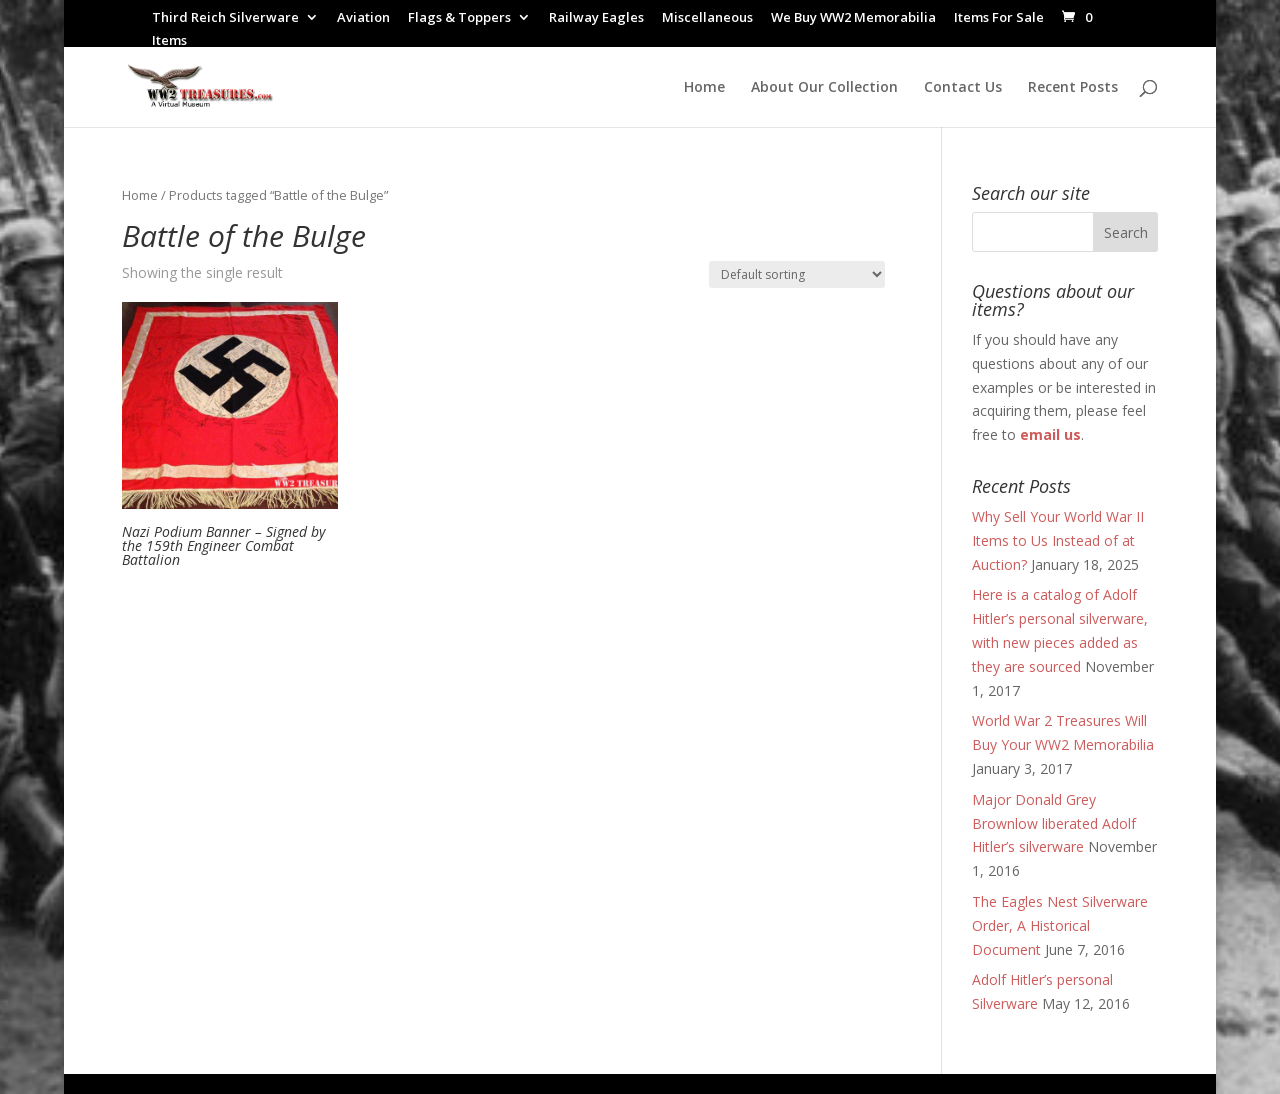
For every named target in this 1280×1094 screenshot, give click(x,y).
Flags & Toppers (459, 18)
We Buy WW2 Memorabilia (853, 18)
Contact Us (963, 88)
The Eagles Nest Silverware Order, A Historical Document (1060, 925)
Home (704, 88)
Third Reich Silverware (225, 18)
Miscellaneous (707, 18)
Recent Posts (1073, 88)
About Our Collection (824, 88)
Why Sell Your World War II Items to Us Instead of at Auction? (1058, 540)
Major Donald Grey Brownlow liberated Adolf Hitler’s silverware (1054, 823)
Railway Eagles (596, 18)
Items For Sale (999, 18)
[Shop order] (797, 274)
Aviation (363, 18)
